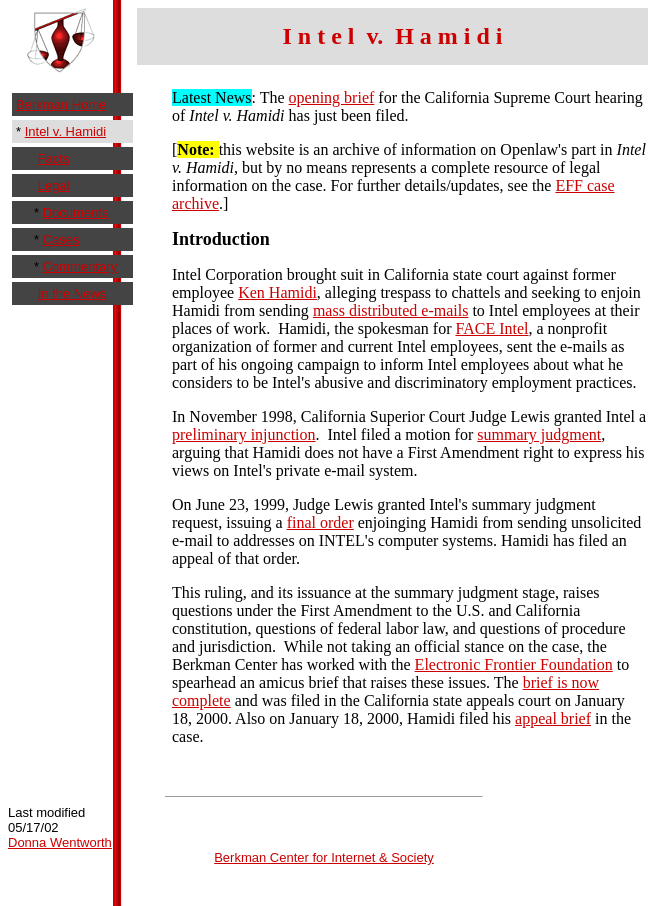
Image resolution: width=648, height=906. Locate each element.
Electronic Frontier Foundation (514, 664)
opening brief (332, 97)
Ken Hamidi (277, 292)
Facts (54, 158)
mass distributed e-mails (391, 310)
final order (320, 522)
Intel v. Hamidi (65, 131)
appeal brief (553, 718)
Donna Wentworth (60, 842)
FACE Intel (491, 328)
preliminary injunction (244, 434)
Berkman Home (61, 104)
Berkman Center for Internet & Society (324, 857)
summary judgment (539, 434)
